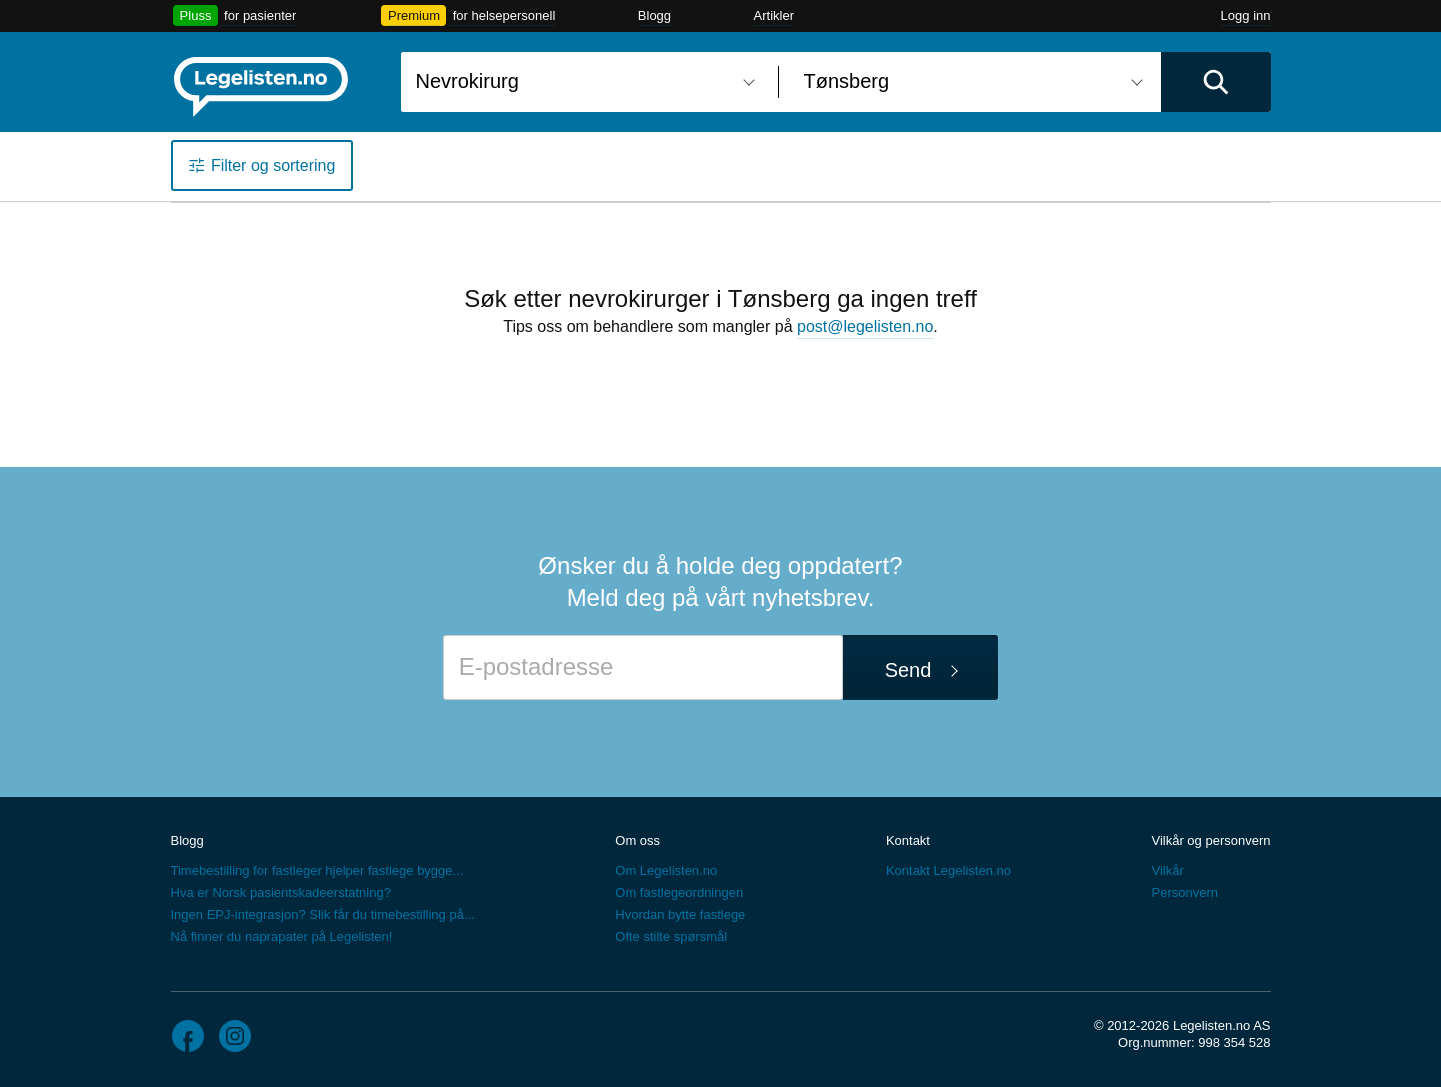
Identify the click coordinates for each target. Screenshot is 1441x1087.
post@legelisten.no (865, 326)
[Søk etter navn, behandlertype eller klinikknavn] (582, 82)
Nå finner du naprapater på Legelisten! (282, 936)
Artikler (774, 15)
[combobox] (582, 82)
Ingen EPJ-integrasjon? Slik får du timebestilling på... (323, 914)
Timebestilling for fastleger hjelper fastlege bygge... (317, 870)
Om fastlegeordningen (679, 892)
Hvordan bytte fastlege (680, 914)
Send (908, 670)
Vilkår (1167, 870)
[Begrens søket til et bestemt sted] (970, 82)
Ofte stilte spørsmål (671, 936)
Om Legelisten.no (666, 870)
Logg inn (1246, 15)
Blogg (654, 15)
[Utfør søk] (1216, 82)
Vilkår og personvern (1210, 840)
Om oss (637, 840)
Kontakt (908, 840)
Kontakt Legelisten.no (948, 870)
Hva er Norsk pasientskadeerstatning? (281, 892)
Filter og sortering (273, 165)
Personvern (1184, 892)
